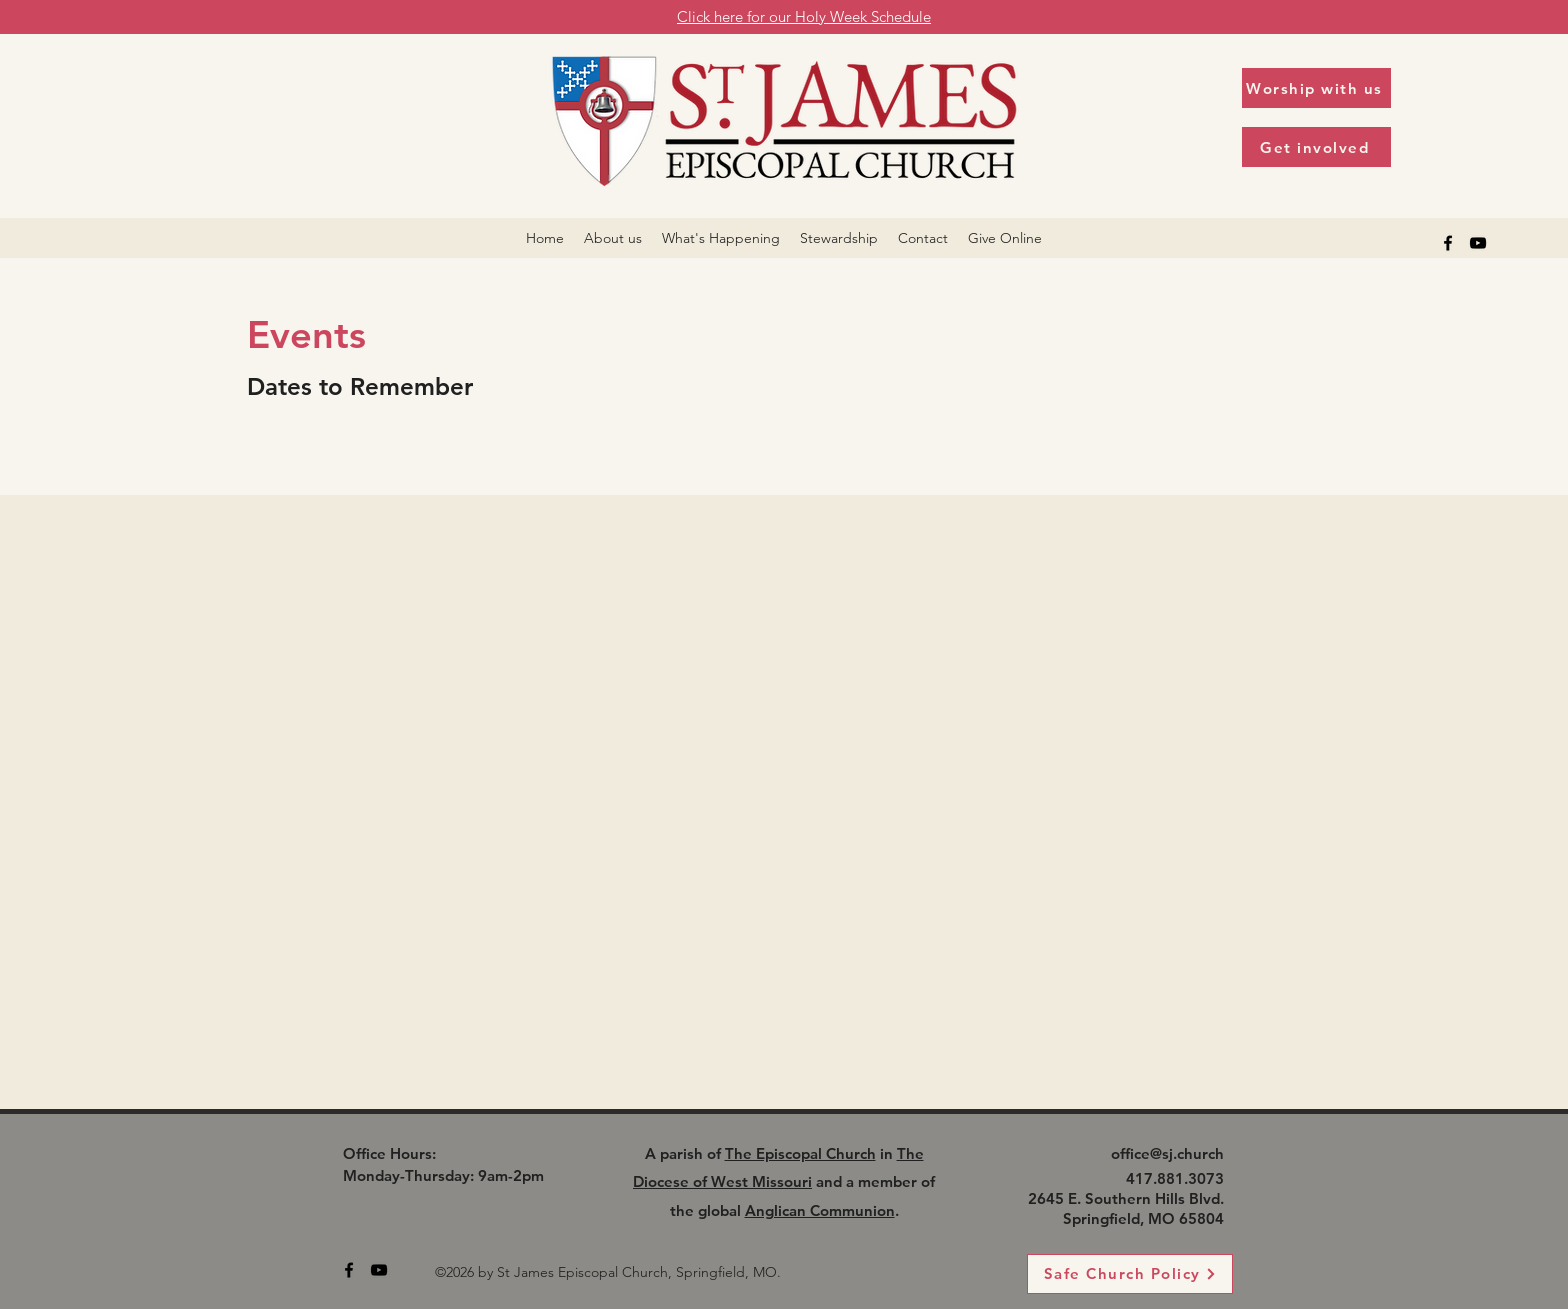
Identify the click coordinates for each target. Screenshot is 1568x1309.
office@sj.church (1167, 1153)
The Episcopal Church (800, 1153)
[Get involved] (1316, 147)
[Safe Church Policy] (1130, 1274)
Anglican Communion (820, 1210)
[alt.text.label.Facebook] (1448, 243)
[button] (613, 238)
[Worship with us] (1316, 88)
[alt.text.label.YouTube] (1478, 243)
